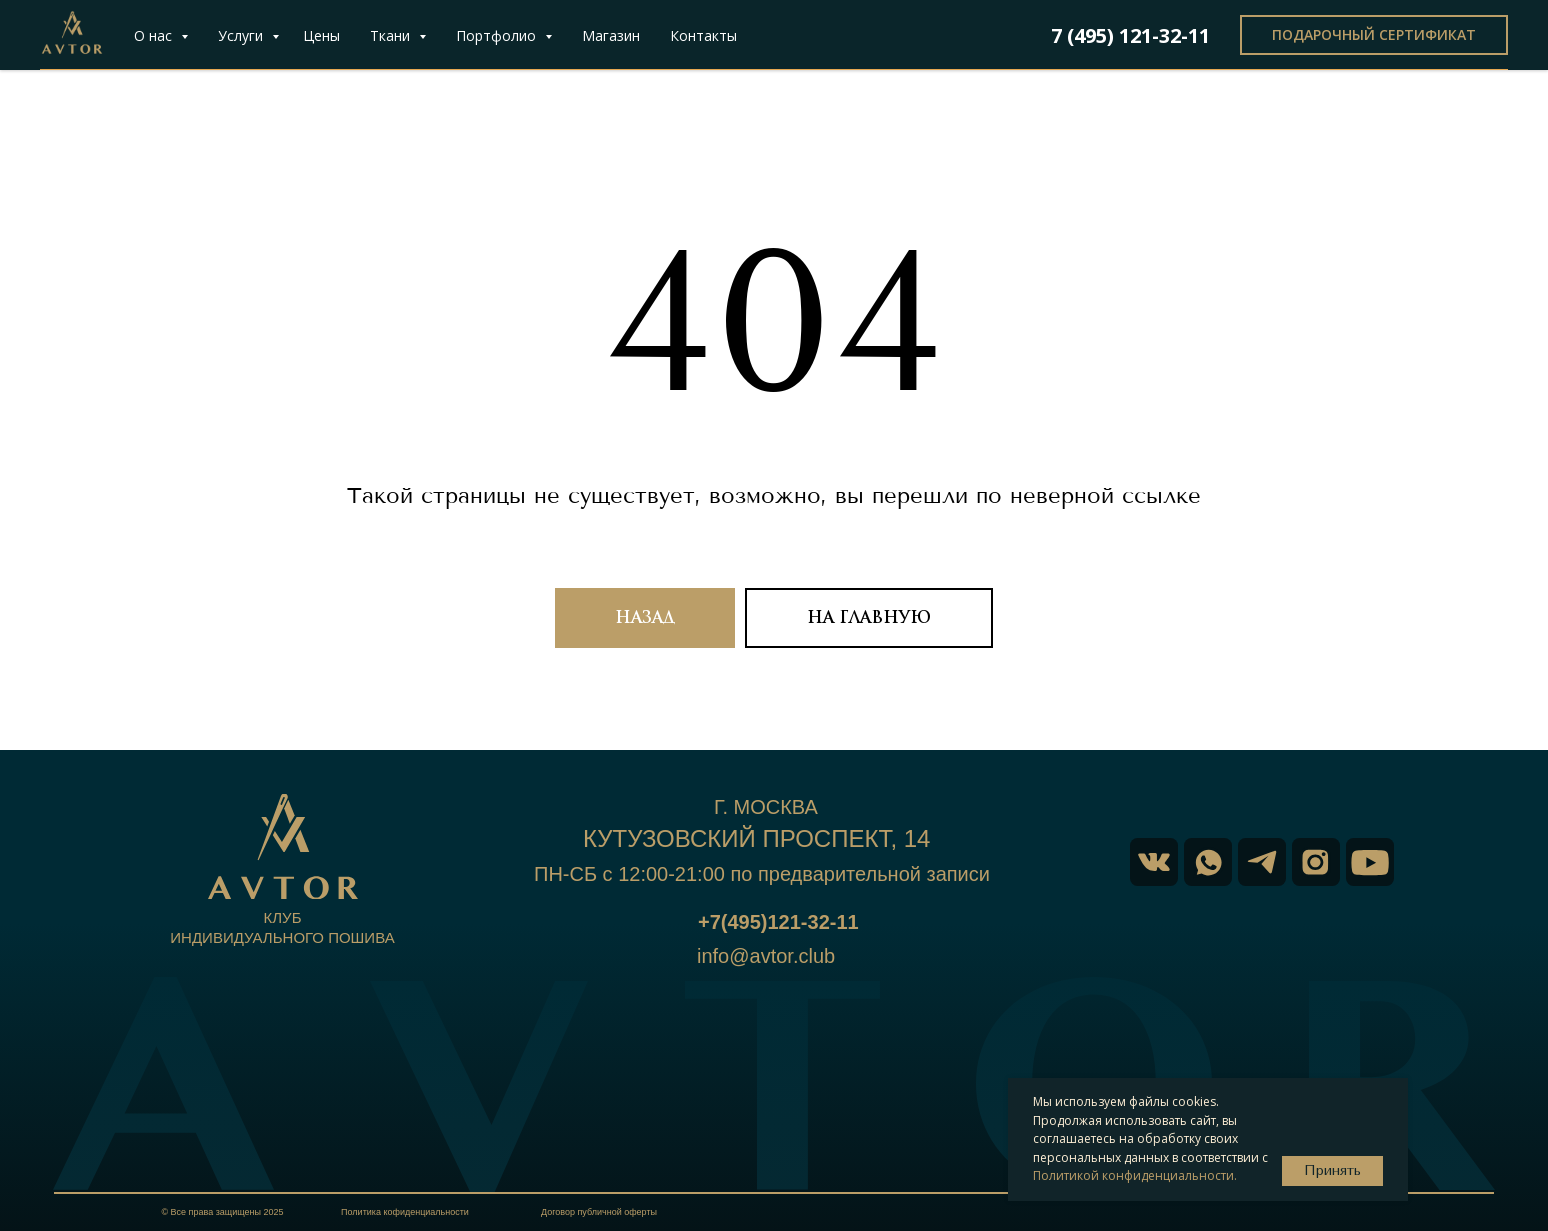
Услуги (242, 35)
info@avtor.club (766, 956)
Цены (321, 35)
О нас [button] (155, 35)
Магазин (611, 35)
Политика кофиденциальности (405, 1212)
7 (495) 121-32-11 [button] (1130, 35)
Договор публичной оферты (599, 1212)
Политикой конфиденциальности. (1135, 1175)
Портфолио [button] (498, 35)
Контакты (703, 35)
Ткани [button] (392, 35)
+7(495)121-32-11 (778, 922)
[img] (1370, 862)
